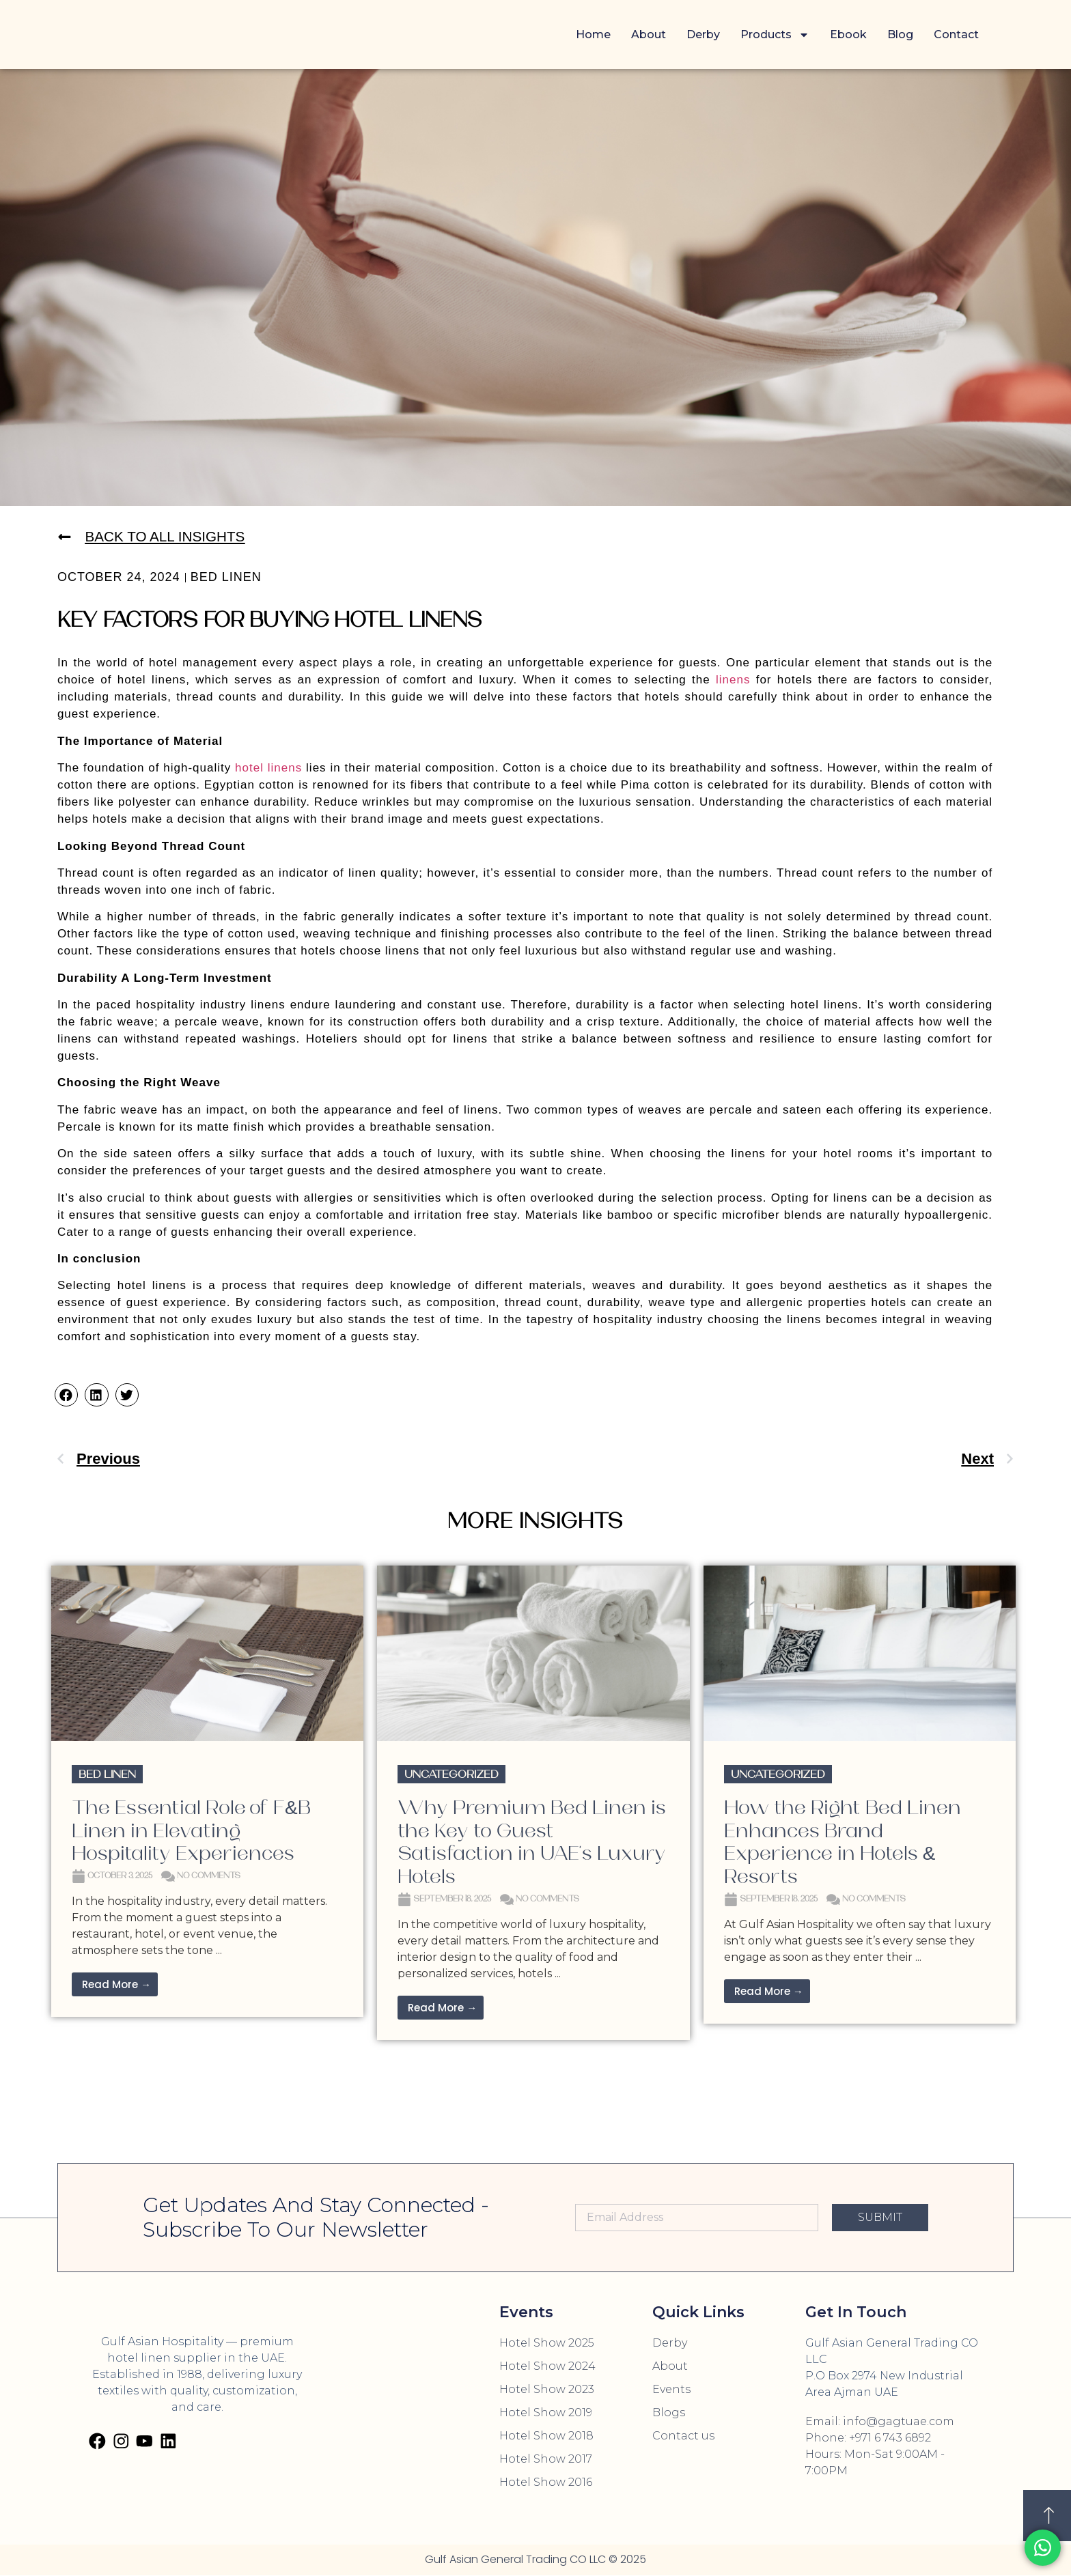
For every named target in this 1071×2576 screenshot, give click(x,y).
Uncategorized (451, 1775)
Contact (956, 34)
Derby (703, 34)
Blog (900, 34)
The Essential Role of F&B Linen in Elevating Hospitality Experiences (191, 1831)
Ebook (848, 34)
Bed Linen (226, 577)
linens (730, 680)
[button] (66, 1395)
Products (774, 35)
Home (593, 34)
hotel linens (268, 768)
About (648, 34)
